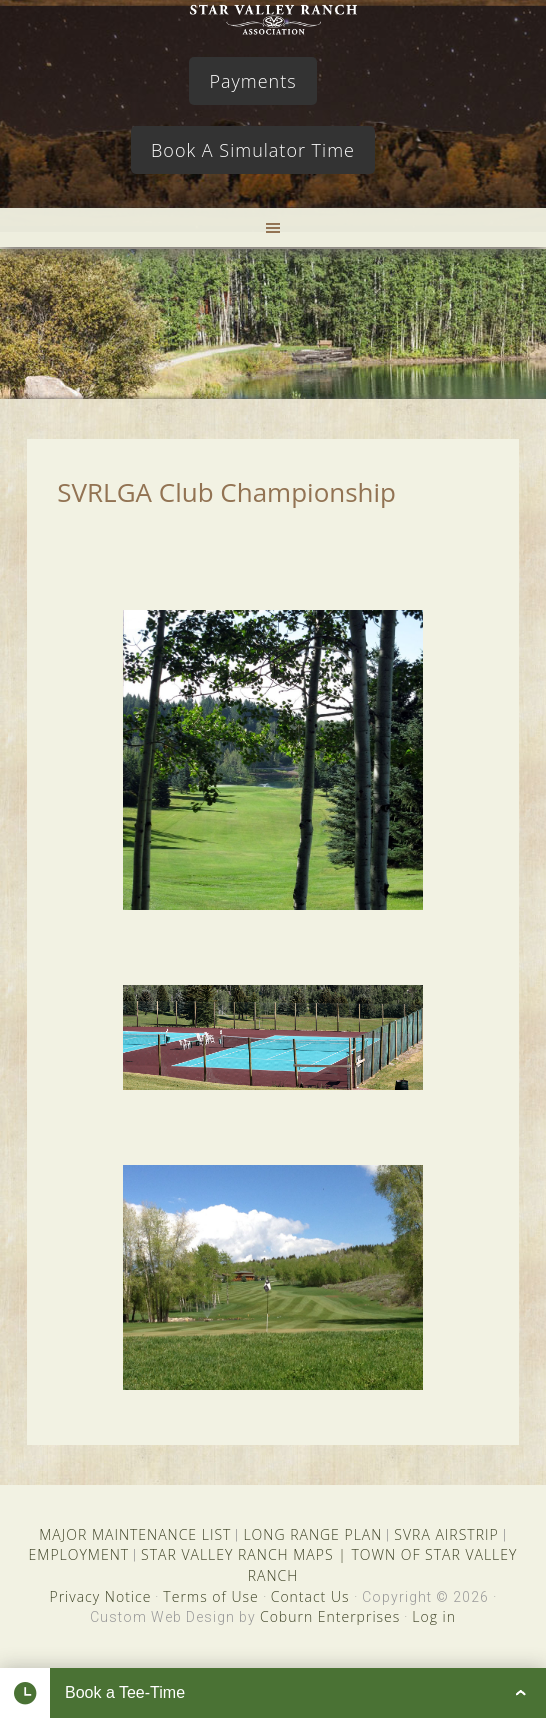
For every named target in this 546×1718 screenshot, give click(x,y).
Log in (434, 1616)
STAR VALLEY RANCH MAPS (237, 1554)
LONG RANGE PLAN (312, 1534)
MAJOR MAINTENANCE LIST (135, 1534)
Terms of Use (210, 1596)
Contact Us (310, 1596)
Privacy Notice (100, 1596)
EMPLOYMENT (79, 1554)
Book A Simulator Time (253, 150)
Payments (252, 81)
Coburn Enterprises (330, 1616)
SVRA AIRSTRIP (446, 1534)
